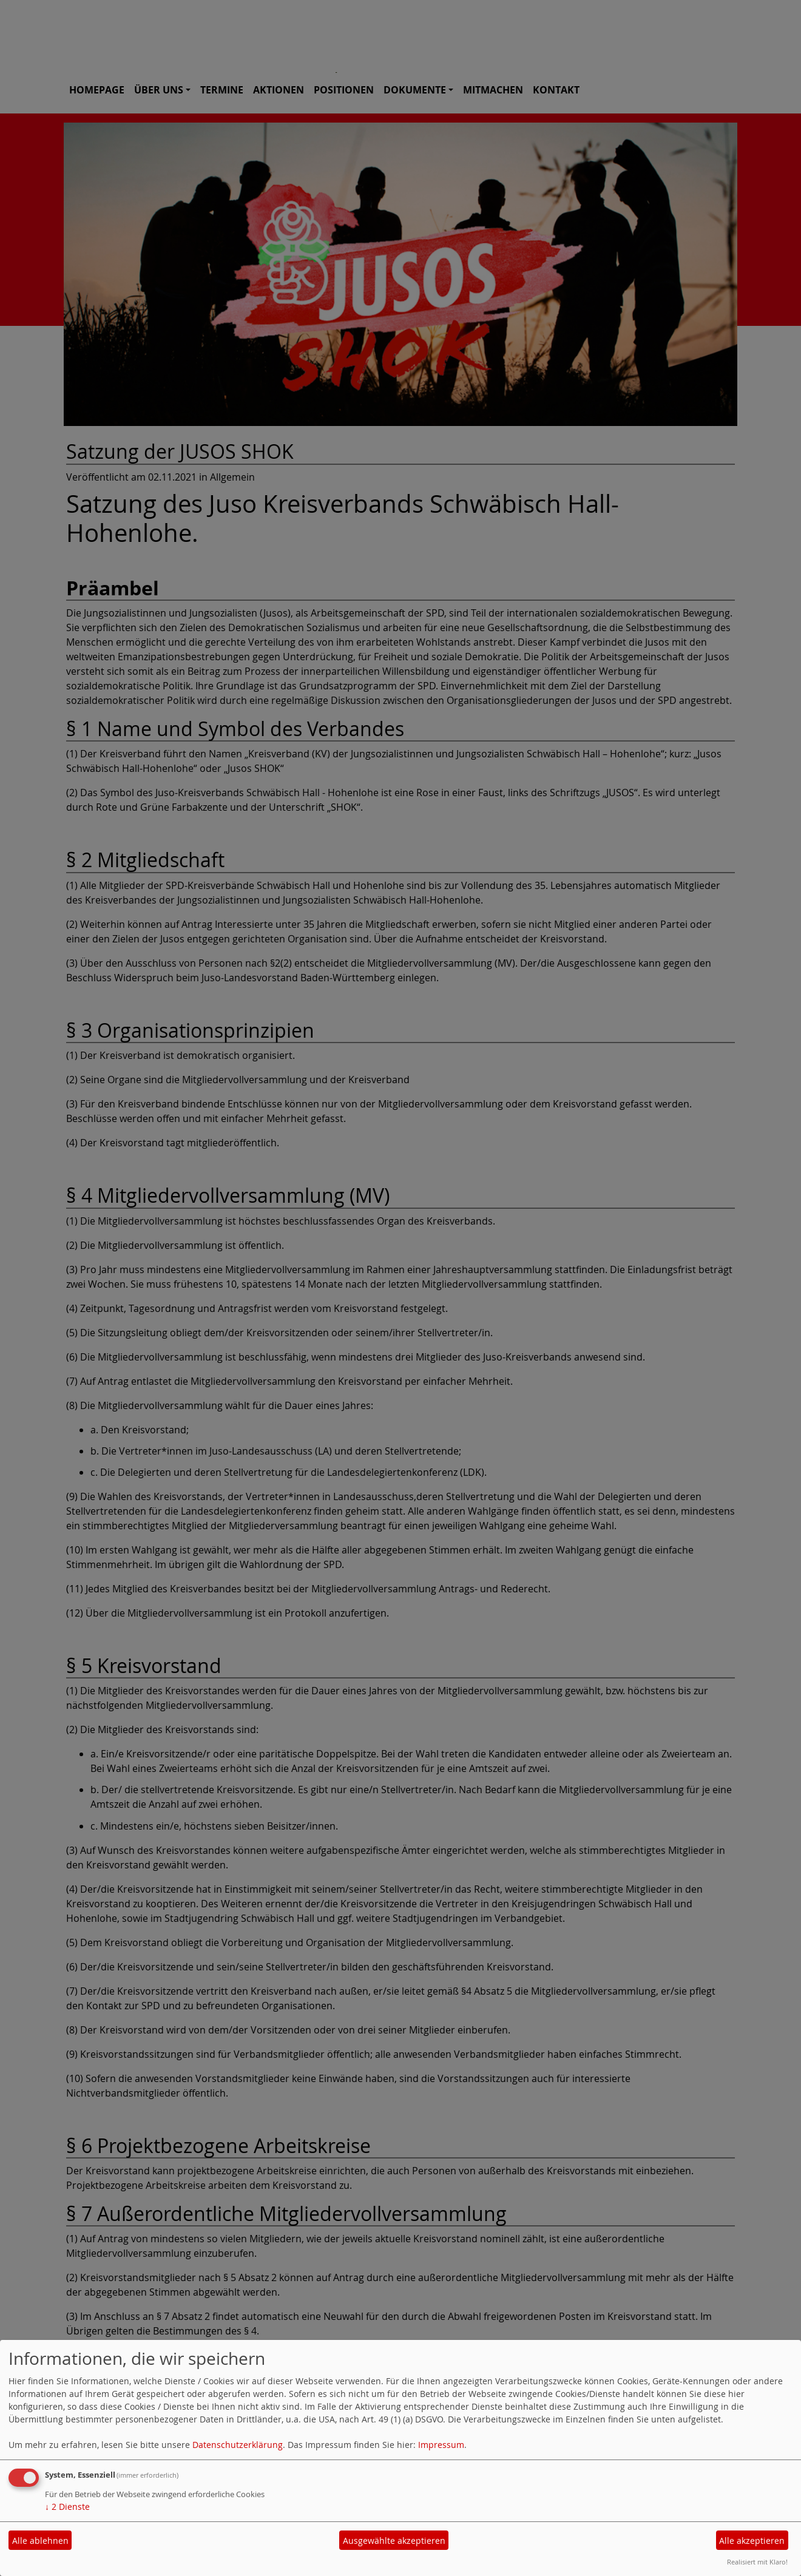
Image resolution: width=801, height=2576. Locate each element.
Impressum (441, 2444)
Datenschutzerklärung (237, 2444)
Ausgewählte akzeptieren (394, 2540)
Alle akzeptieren (752, 2540)
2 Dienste (67, 2506)
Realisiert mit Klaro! (757, 2561)
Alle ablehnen (40, 2540)
